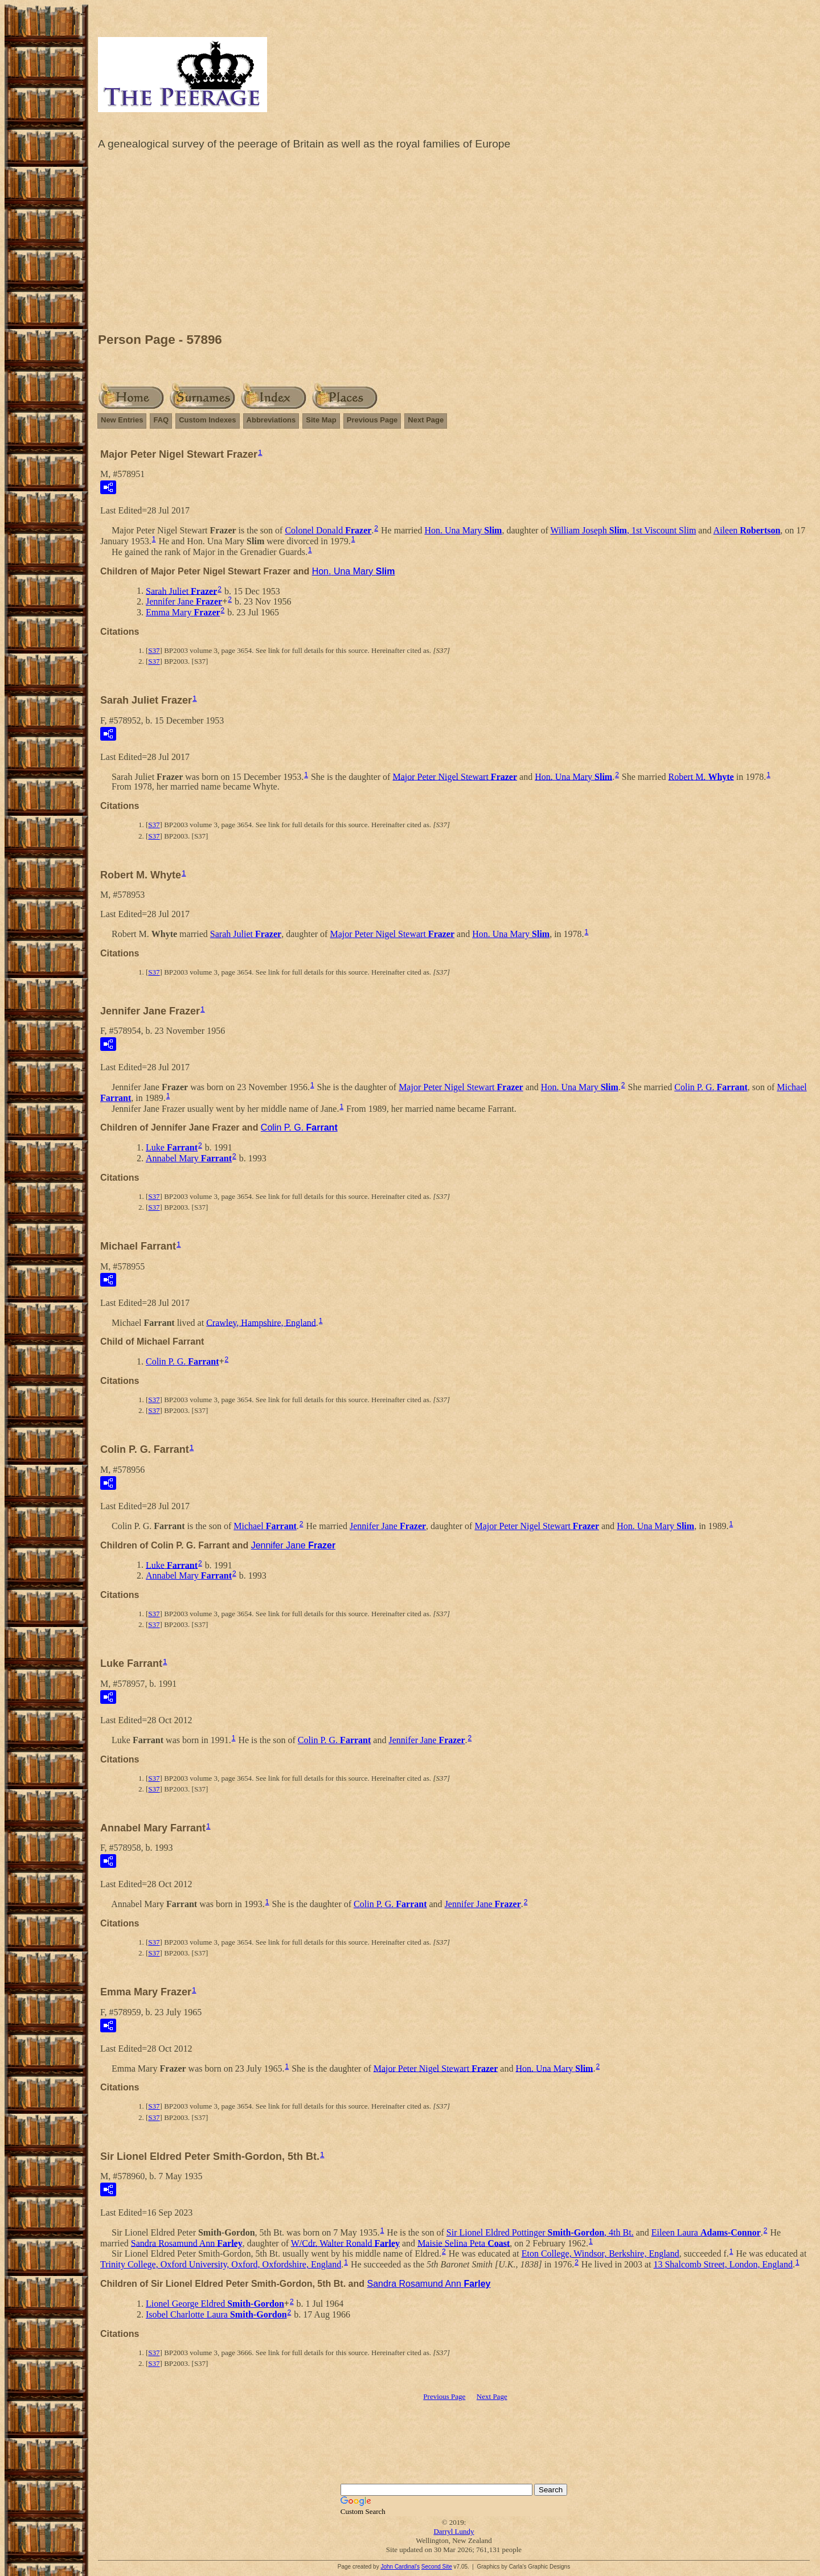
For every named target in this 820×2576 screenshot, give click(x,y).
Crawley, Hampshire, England (261, 1322)
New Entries (122, 420)
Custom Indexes (207, 420)
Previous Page (372, 420)
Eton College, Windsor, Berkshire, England (600, 2253)
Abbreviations (271, 420)
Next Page (426, 420)
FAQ (161, 420)
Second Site (436, 2566)
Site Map (321, 420)
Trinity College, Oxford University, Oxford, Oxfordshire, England (220, 2264)
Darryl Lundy (453, 2531)
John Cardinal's (400, 2566)
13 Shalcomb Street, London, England (722, 2264)
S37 (153, 650)
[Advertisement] (454, 244)
